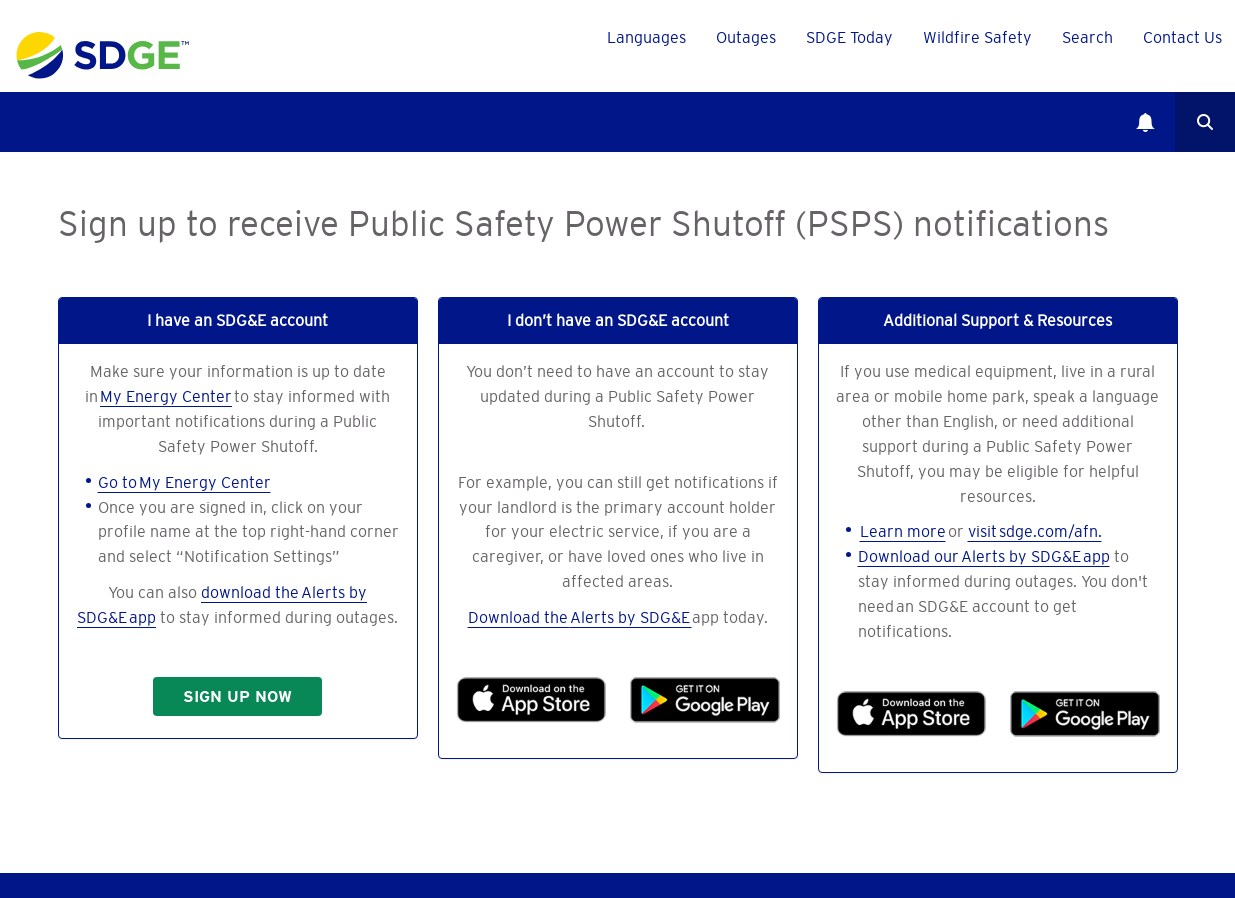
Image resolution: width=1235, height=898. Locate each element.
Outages (746, 37)
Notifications (1145, 122)
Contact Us (1182, 37)
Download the (519, 617)
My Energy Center (166, 396)
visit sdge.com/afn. (1035, 531)
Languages (646, 37)
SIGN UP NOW (237, 696)
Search (1205, 122)
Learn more (903, 531)
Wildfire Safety (977, 37)
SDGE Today (849, 37)
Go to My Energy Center (184, 482)
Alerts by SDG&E (631, 617)
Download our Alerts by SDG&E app (984, 556)
